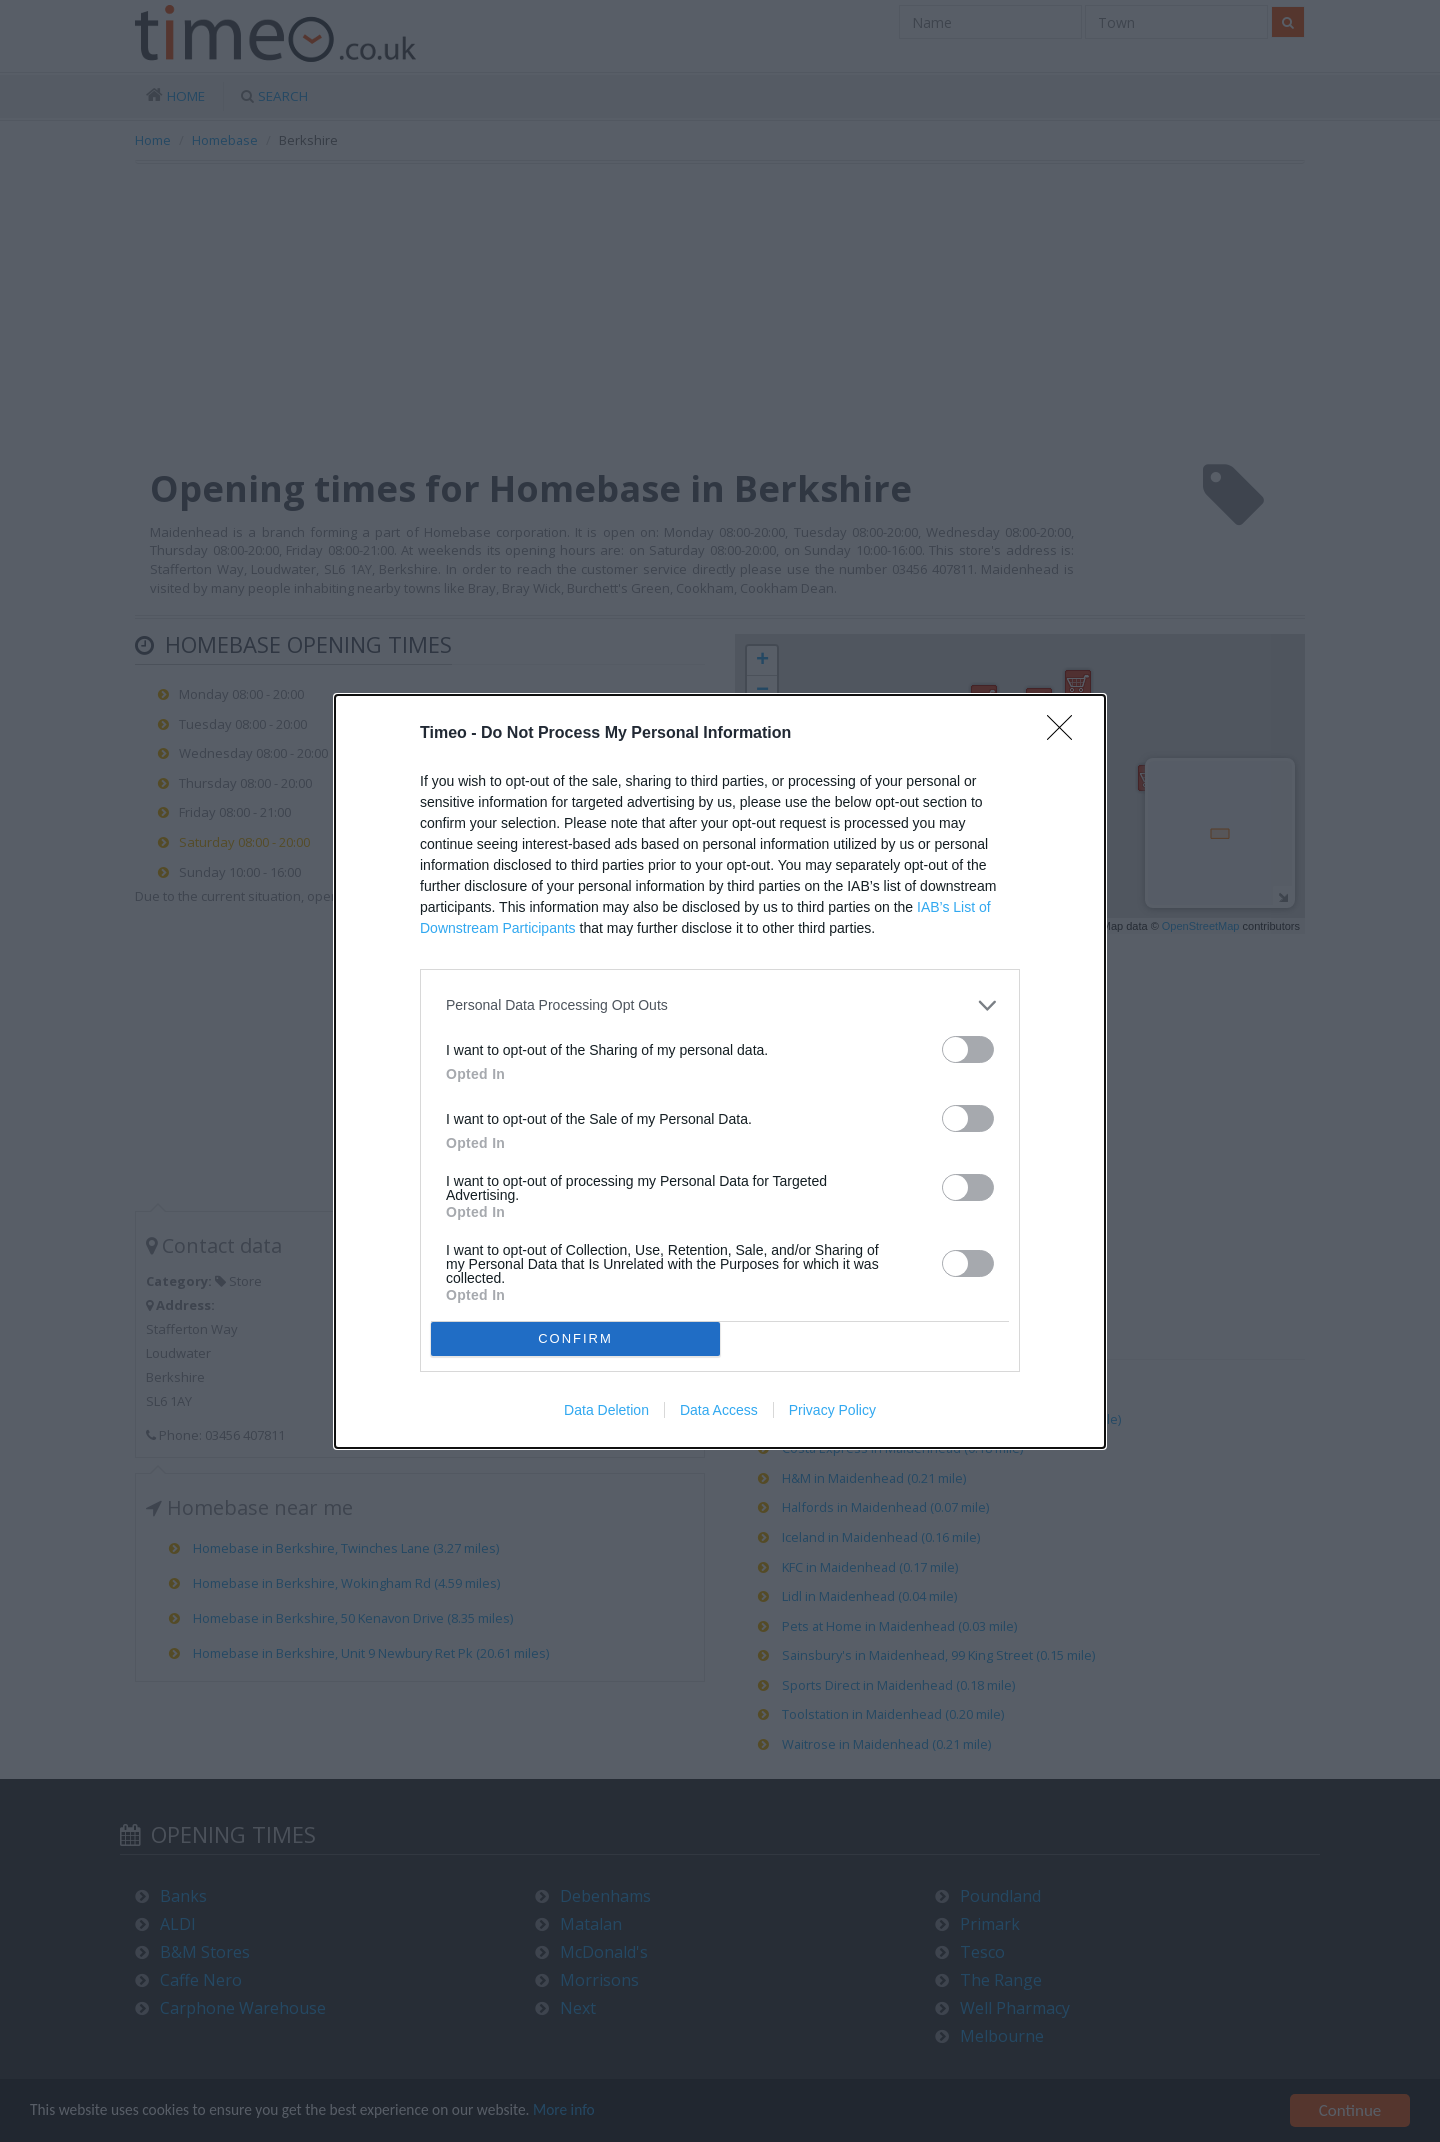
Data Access (719, 1410)
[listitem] (720, 1005)
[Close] (1066, 734)
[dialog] (720, 1071)
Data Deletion (606, 1410)
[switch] (968, 1049)
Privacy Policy (832, 1410)
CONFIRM (575, 1338)
